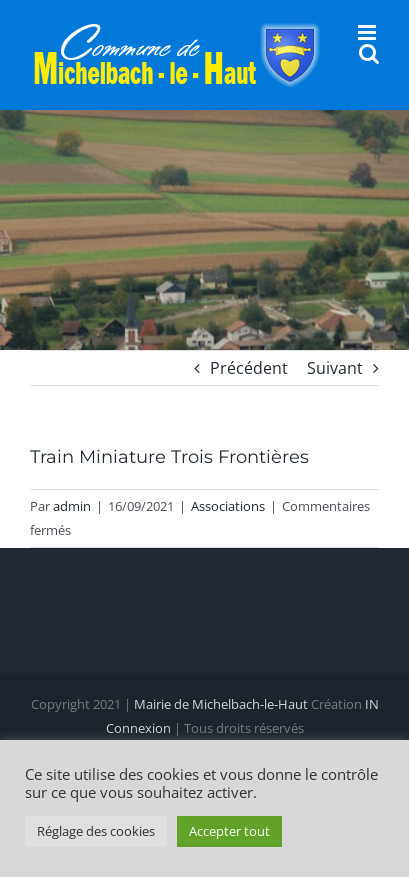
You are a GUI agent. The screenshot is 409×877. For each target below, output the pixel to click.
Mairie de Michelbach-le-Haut (221, 704)
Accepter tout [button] (229, 831)
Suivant (335, 368)
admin (72, 506)
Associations (228, 506)
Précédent (249, 368)
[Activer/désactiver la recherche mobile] (369, 53)
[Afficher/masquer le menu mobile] (368, 32)
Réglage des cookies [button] (96, 831)
